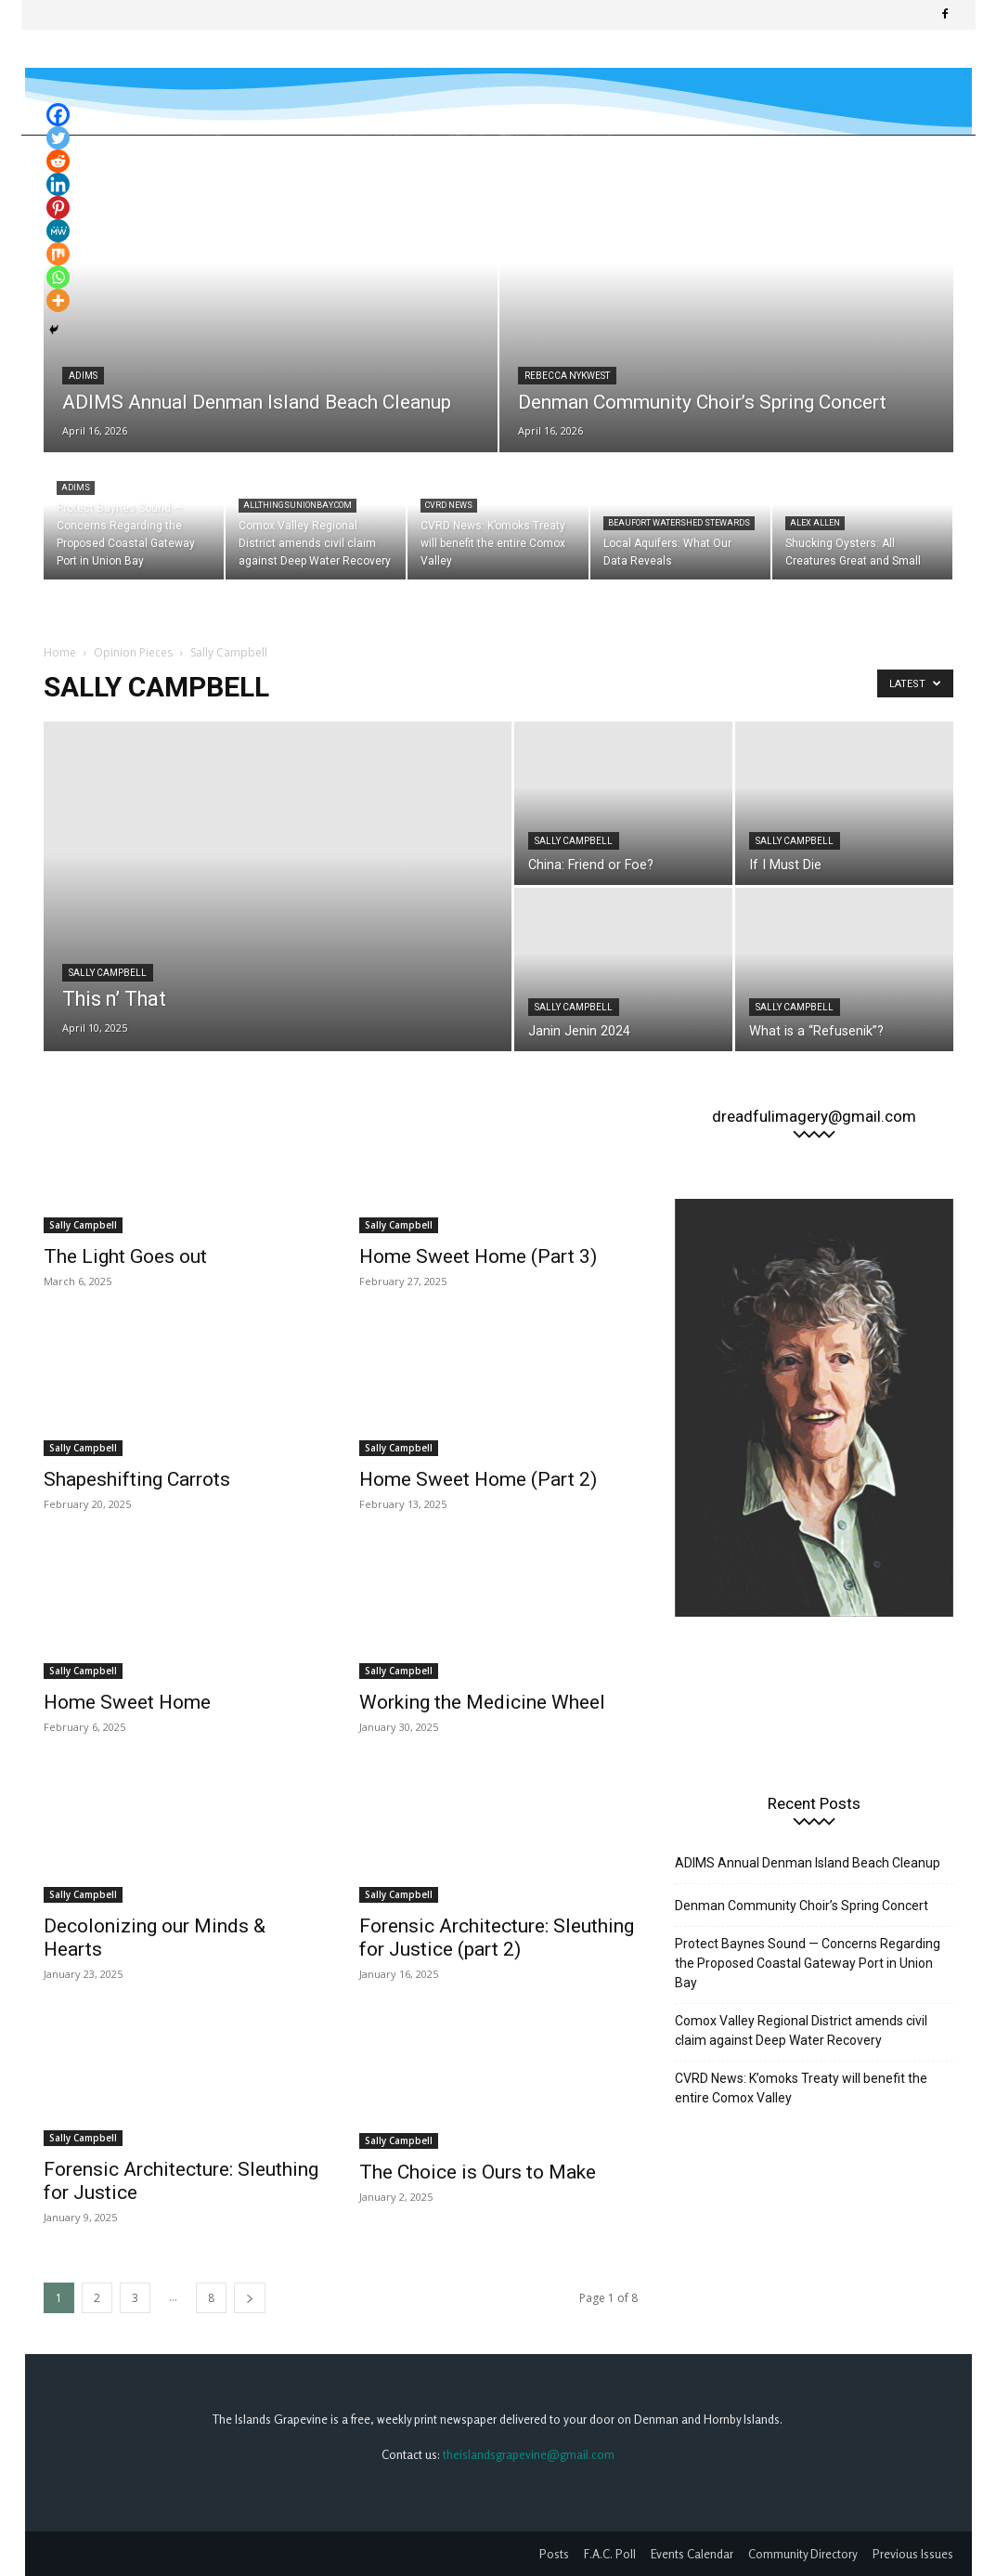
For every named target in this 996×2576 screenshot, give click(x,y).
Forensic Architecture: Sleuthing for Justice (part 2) (496, 1937)
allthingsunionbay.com (297, 505)
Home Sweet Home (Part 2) (478, 1479)
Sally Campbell (108, 973)
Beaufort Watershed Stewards (679, 522)
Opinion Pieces (133, 652)
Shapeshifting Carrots (137, 1479)
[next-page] (249, 2298)
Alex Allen (815, 522)
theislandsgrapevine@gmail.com (528, 2454)
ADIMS (83, 376)
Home (60, 652)
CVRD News (448, 505)
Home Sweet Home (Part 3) (478, 1256)
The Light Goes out (125, 1256)
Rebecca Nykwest (567, 376)
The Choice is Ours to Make (477, 2172)
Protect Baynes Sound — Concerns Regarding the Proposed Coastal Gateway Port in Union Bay (807, 1963)
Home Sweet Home (127, 1702)
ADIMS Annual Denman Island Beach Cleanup (807, 1862)
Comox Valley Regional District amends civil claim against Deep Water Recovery (801, 2030)
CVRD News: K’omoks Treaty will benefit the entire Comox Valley (801, 2088)
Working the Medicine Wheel (482, 1702)
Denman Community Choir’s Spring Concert (801, 1905)
